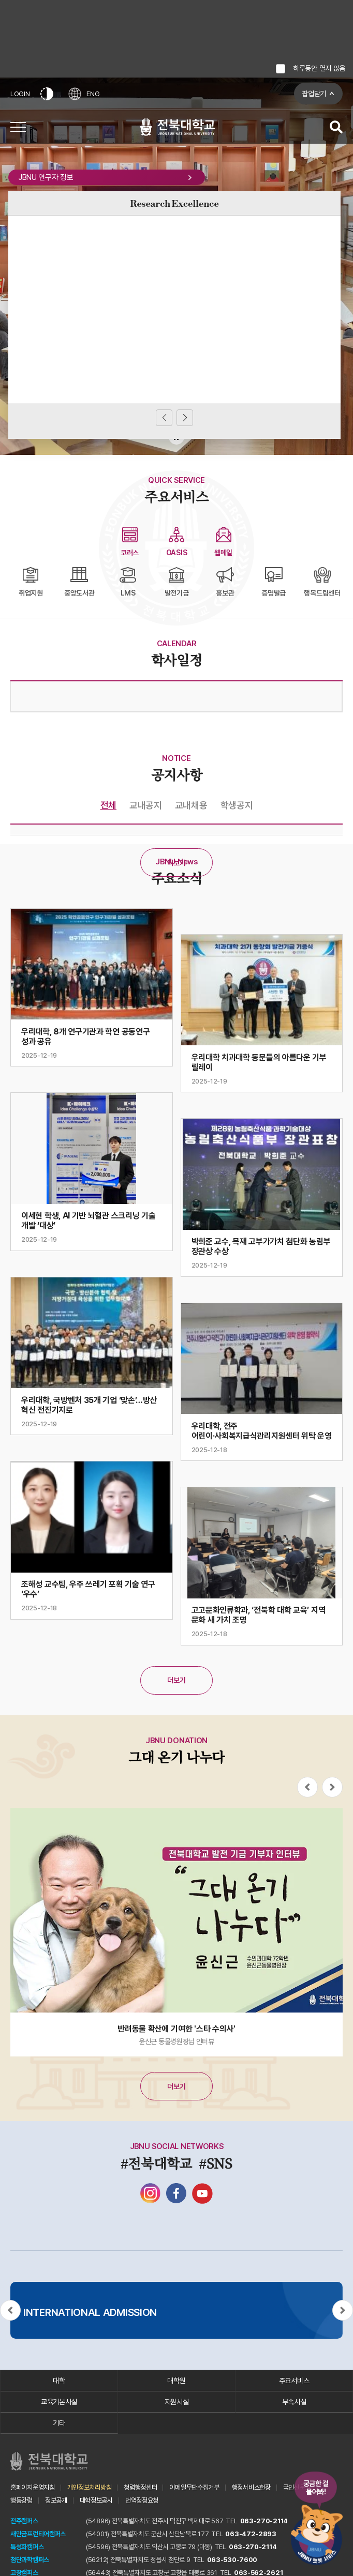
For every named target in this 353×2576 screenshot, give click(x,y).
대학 (59, 2380)
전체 (108, 805)
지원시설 (177, 2402)
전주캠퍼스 (24, 2521)
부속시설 (294, 2402)
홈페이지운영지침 (32, 2487)
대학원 (176, 2380)
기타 (59, 2423)
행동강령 (21, 2500)
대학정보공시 (96, 2500)
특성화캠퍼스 (26, 2547)
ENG (84, 93)
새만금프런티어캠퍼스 (38, 2534)
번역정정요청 (141, 2500)
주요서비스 (294, 2380)
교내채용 (191, 805)
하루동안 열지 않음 (319, 68)
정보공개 (56, 2500)
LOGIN (20, 94)
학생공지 (236, 805)
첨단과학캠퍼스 (29, 2560)
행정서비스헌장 (251, 2487)
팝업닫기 (314, 93)
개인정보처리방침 (89, 2487)
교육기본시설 (59, 2402)
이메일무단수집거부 (194, 2487)
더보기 (176, 863)
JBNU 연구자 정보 (107, 177)
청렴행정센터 (140, 2487)
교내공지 (145, 805)
